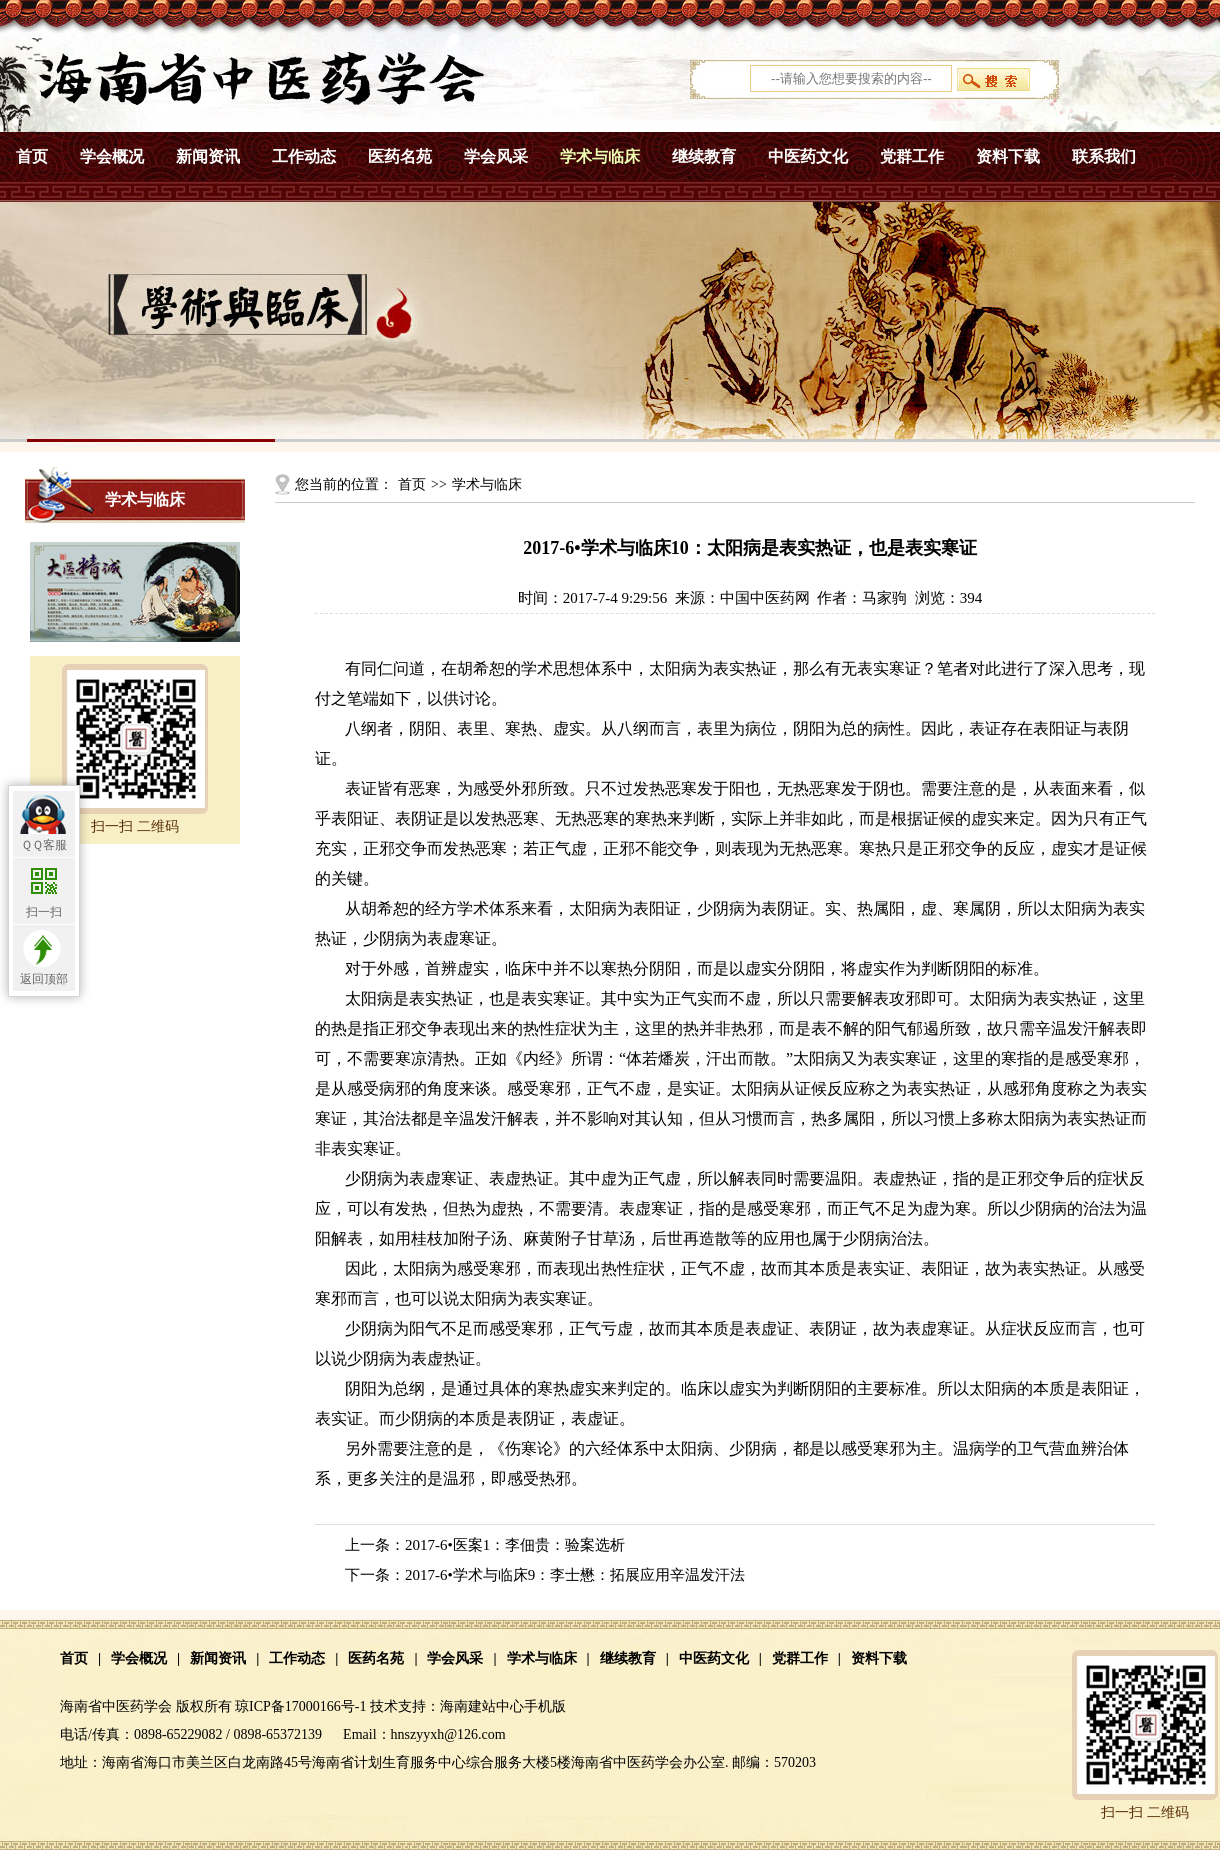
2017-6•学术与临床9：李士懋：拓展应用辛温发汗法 (575, 1575)
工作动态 (304, 156)
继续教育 (704, 156)
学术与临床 (600, 156)
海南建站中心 (482, 1706)
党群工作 (912, 156)
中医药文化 (808, 156)
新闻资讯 (208, 156)
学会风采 (496, 156)
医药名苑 (400, 156)
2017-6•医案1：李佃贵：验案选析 (515, 1545)
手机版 (545, 1706)
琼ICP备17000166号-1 (300, 1706)
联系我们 (1104, 156)
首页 (32, 156)
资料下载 (1008, 156)
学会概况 (112, 156)
